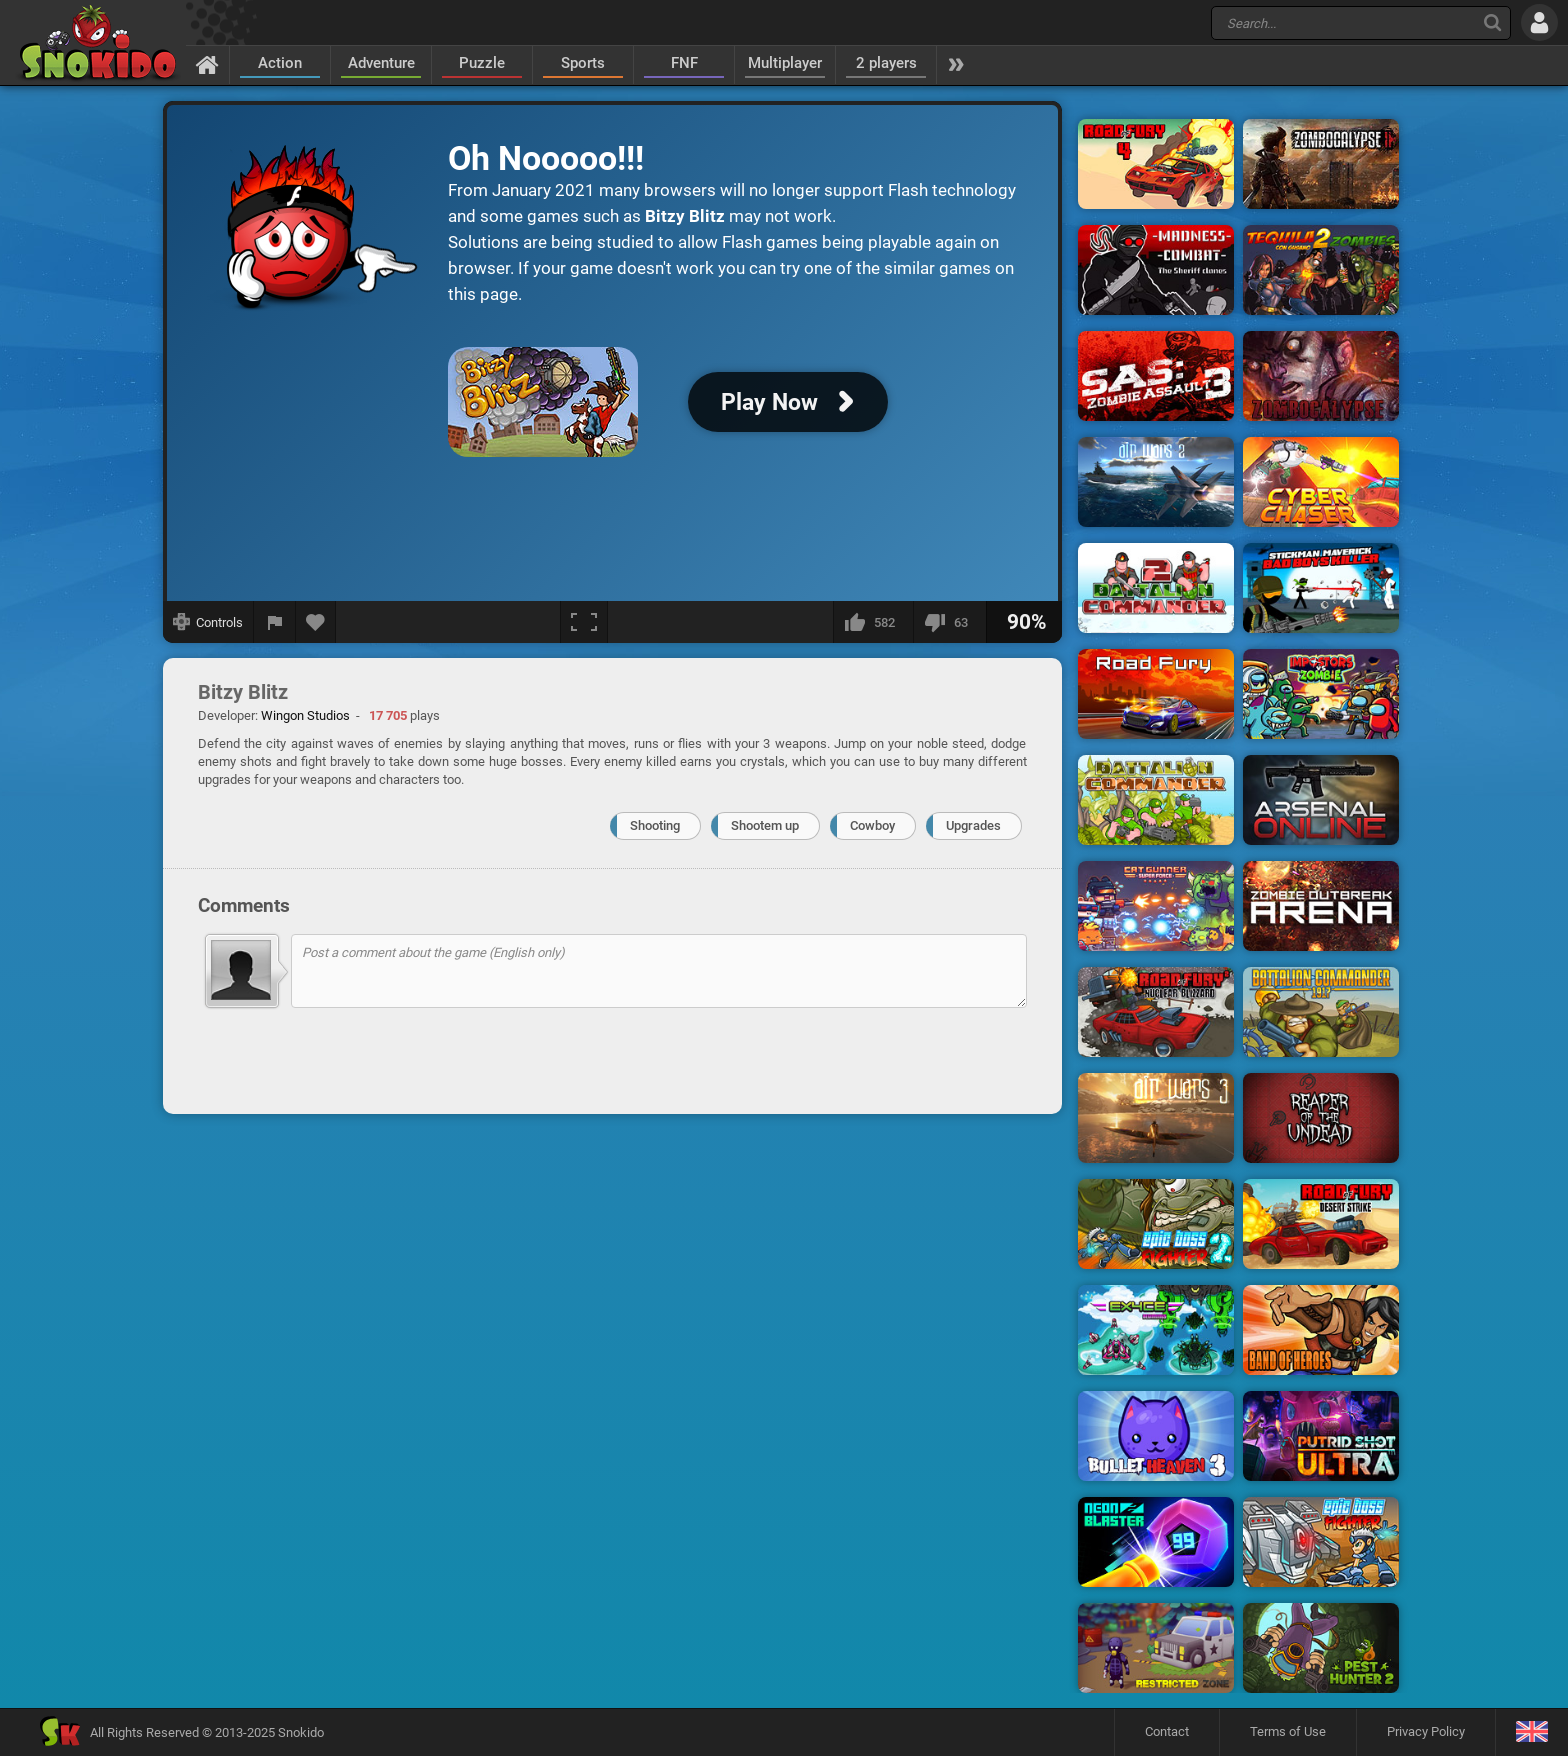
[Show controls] (208, 622)
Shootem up (765, 825)
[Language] (1531, 1732)
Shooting (655, 825)
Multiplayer (785, 63)
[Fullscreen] (584, 622)
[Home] (207, 64)
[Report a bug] (275, 622)
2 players (886, 63)
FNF (684, 63)
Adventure (381, 63)
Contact (1167, 1731)
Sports (583, 63)
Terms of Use (1288, 1731)
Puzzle (482, 63)
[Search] (1492, 22)
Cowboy (872, 825)
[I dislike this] (949, 622)
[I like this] (873, 622)
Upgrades (973, 825)
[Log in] (1539, 22)
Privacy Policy (1426, 1731)
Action (280, 63)
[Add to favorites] (316, 622)
